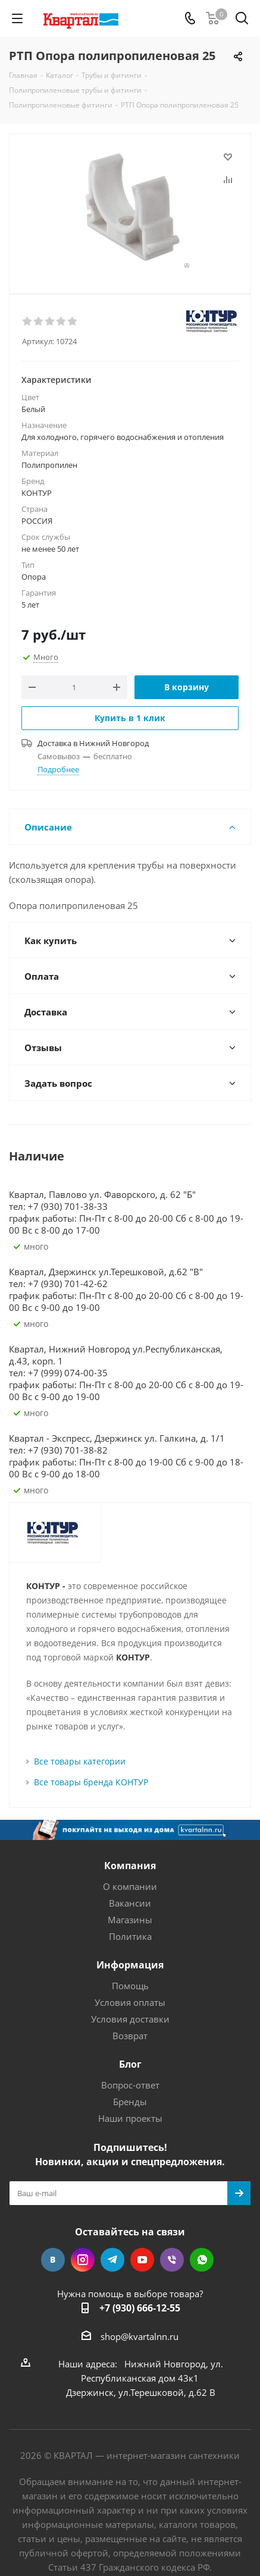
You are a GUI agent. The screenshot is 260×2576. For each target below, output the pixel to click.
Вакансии (130, 1903)
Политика (130, 1936)
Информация (130, 1964)
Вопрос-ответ (130, 2085)
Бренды (130, 2102)
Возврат (130, 2036)
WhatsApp (202, 2260)
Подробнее (58, 769)
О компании (130, 1886)
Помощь (130, 1986)
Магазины (130, 1920)
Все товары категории (80, 1761)
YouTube (142, 2260)
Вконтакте (53, 2260)
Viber (172, 2260)
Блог (130, 2064)
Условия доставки (130, 2019)
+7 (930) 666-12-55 (139, 2307)
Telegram (112, 2260)
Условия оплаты (130, 2002)
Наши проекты (130, 2118)
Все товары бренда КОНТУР (91, 1782)
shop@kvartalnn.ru (139, 2336)
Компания (130, 1865)
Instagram (83, 2260)
